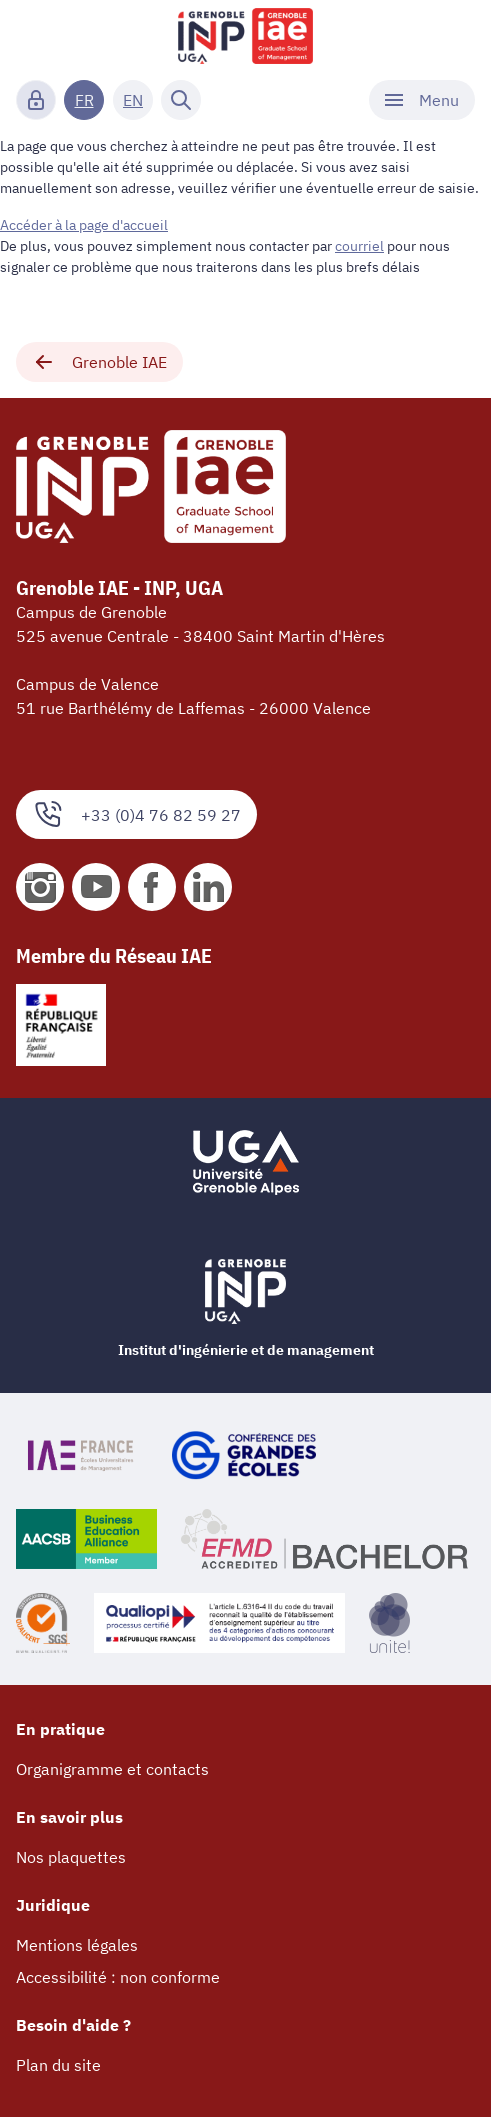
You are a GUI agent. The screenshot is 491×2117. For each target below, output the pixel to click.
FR (84, 100)
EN (133, 100)
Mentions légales (77, 1945)
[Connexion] (36, 100)
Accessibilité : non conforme (118, 1977)
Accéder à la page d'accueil (84, 225)
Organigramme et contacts (112, 1769)
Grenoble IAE (99, 362)
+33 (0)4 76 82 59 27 (136, 814)
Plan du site (58, 2065)
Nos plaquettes (71, 1857)
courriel (359, 246)
